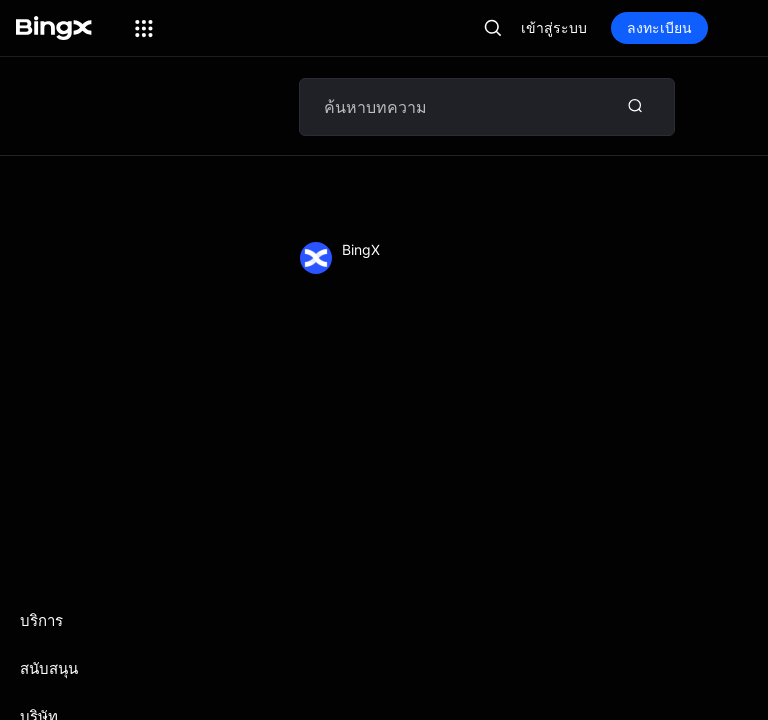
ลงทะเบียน (659, 27)
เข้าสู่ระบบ (554, 27)
